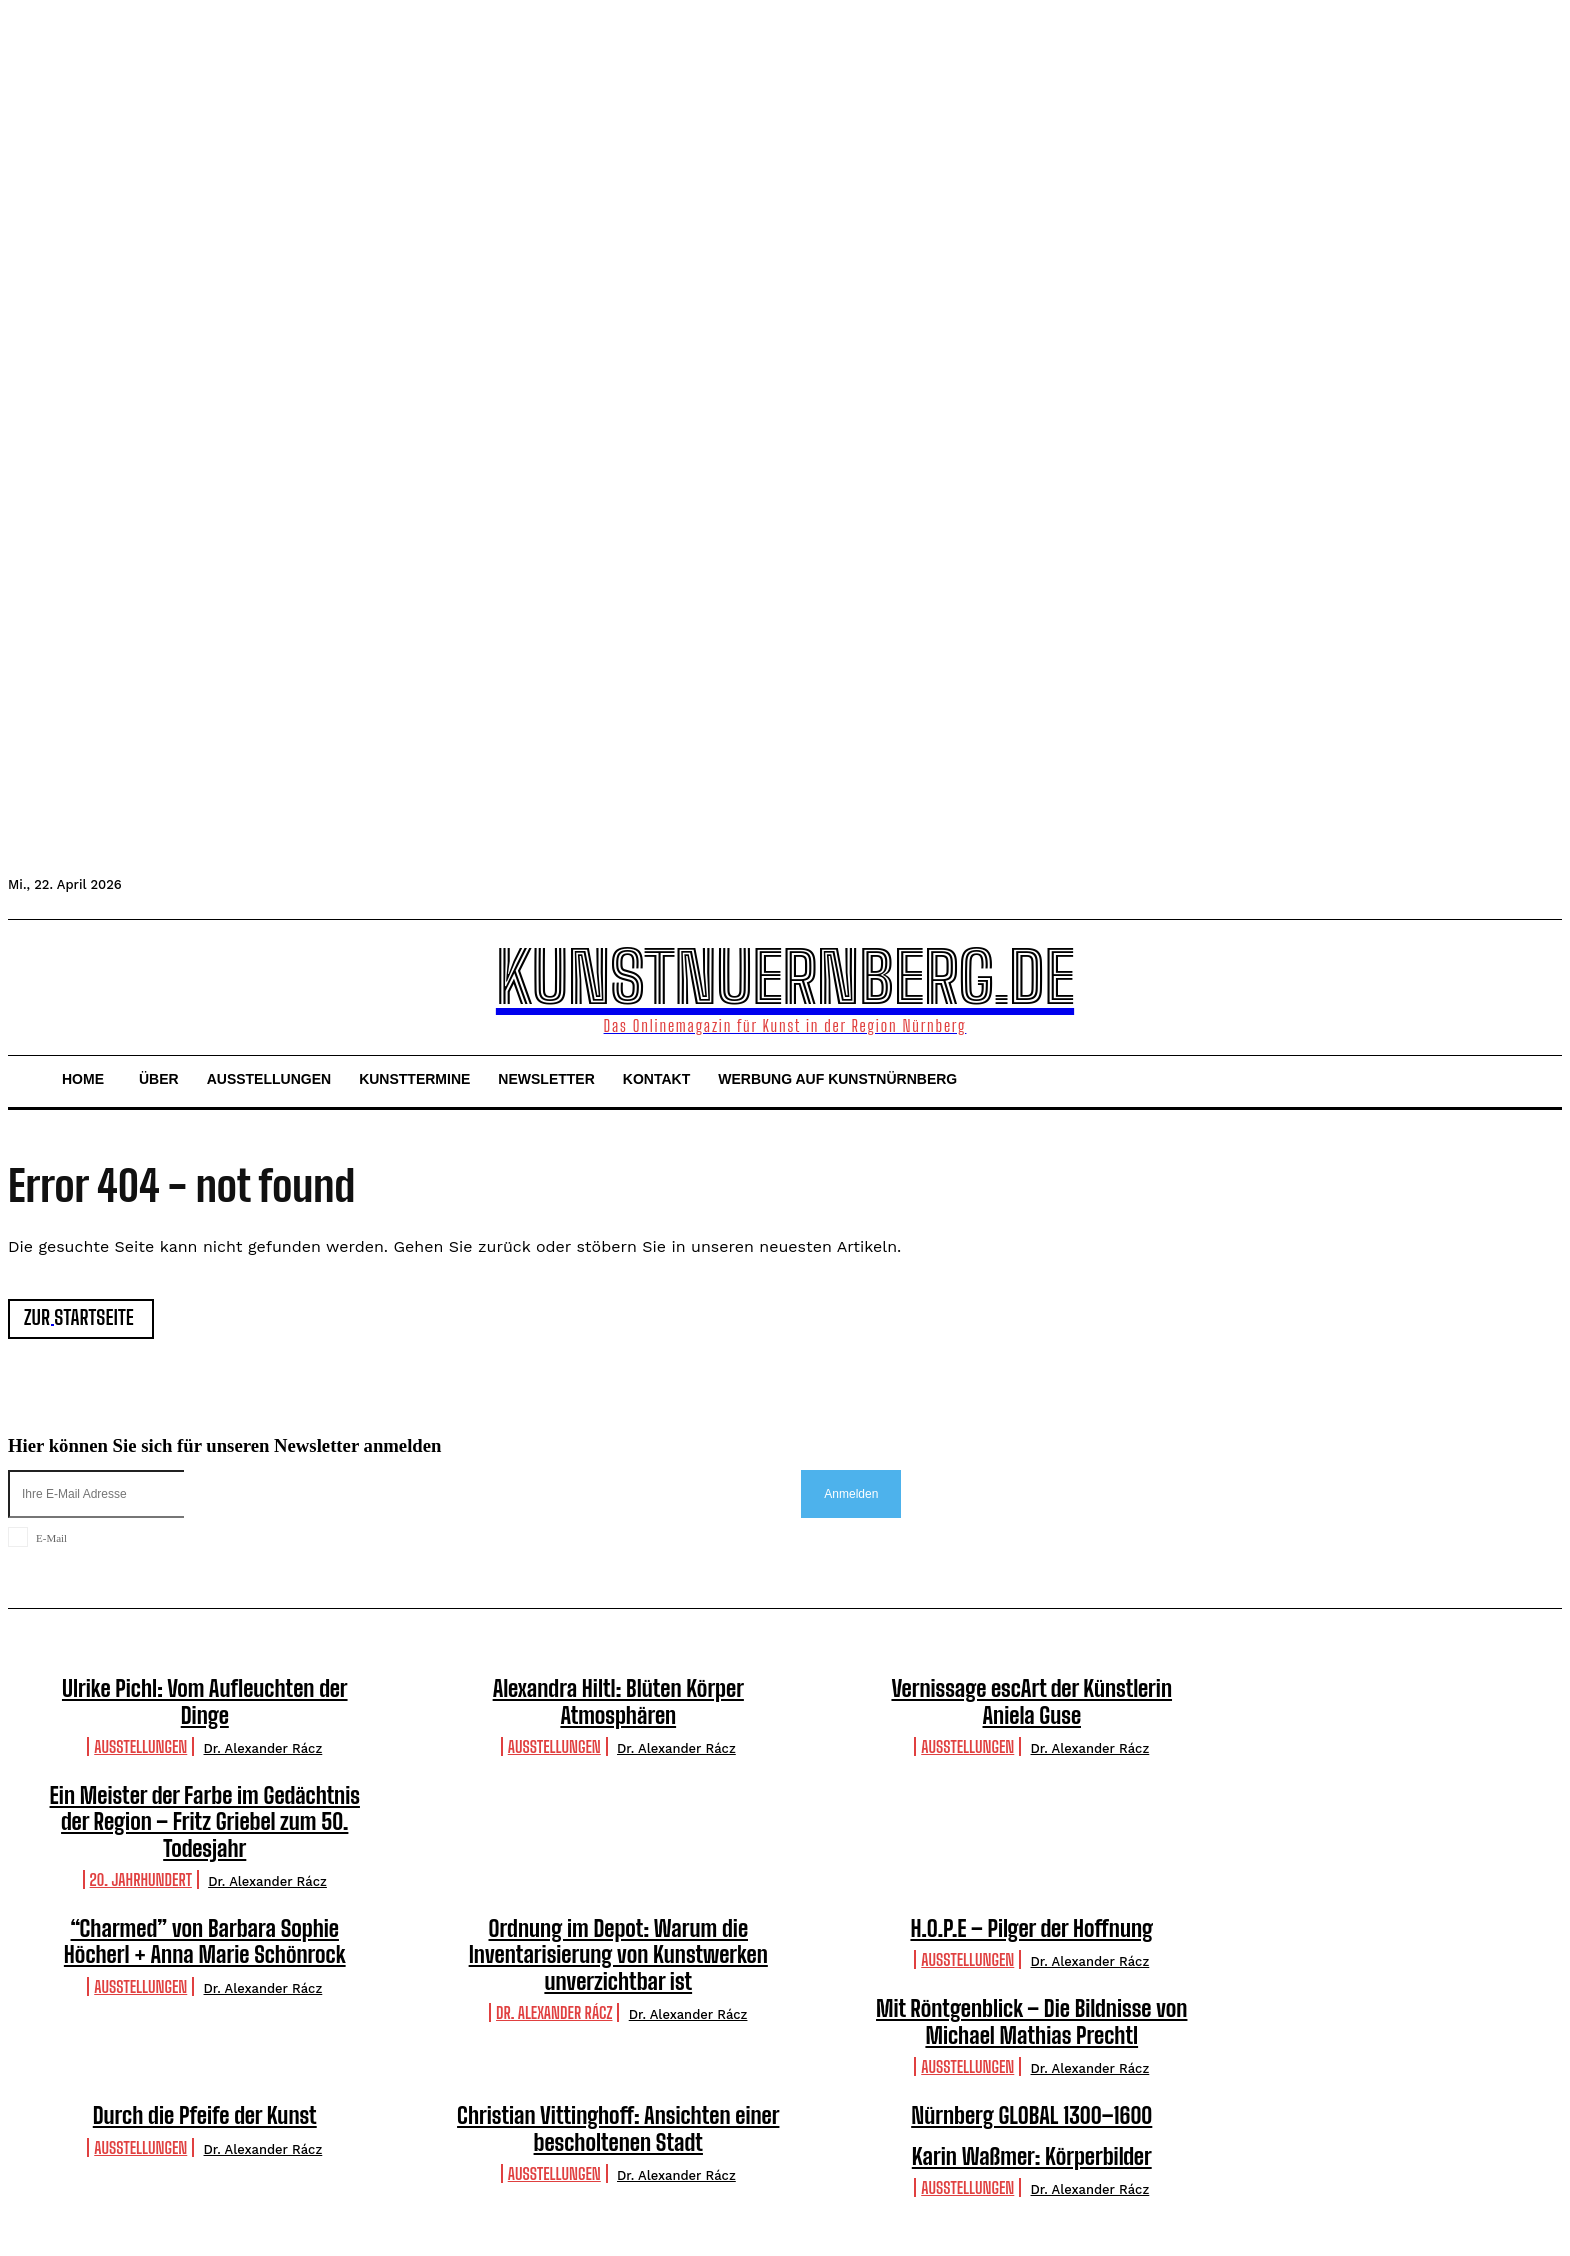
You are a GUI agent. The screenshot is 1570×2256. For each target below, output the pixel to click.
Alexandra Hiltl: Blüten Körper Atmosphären (618, 1701)
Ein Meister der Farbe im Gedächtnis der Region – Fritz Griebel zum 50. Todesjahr (205, 1822)
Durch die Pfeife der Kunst (205, 2115)
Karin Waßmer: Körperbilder (1032, 2156)
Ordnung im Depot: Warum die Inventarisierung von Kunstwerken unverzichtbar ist (618, 1955)
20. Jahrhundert (141, 1879)
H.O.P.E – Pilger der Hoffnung (1031, 1928)
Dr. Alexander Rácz (263, 1748)
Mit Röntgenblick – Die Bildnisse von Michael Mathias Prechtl (1031, 2022)
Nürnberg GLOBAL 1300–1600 (1031, 2115)
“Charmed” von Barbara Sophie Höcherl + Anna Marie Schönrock (205, 1941)
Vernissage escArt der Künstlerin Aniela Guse (1031, 1701)
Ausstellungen (140, 1746)
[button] (32, 985)
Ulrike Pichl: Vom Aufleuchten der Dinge (205, 1701)
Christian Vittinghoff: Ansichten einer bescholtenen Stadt (618, 2128)
